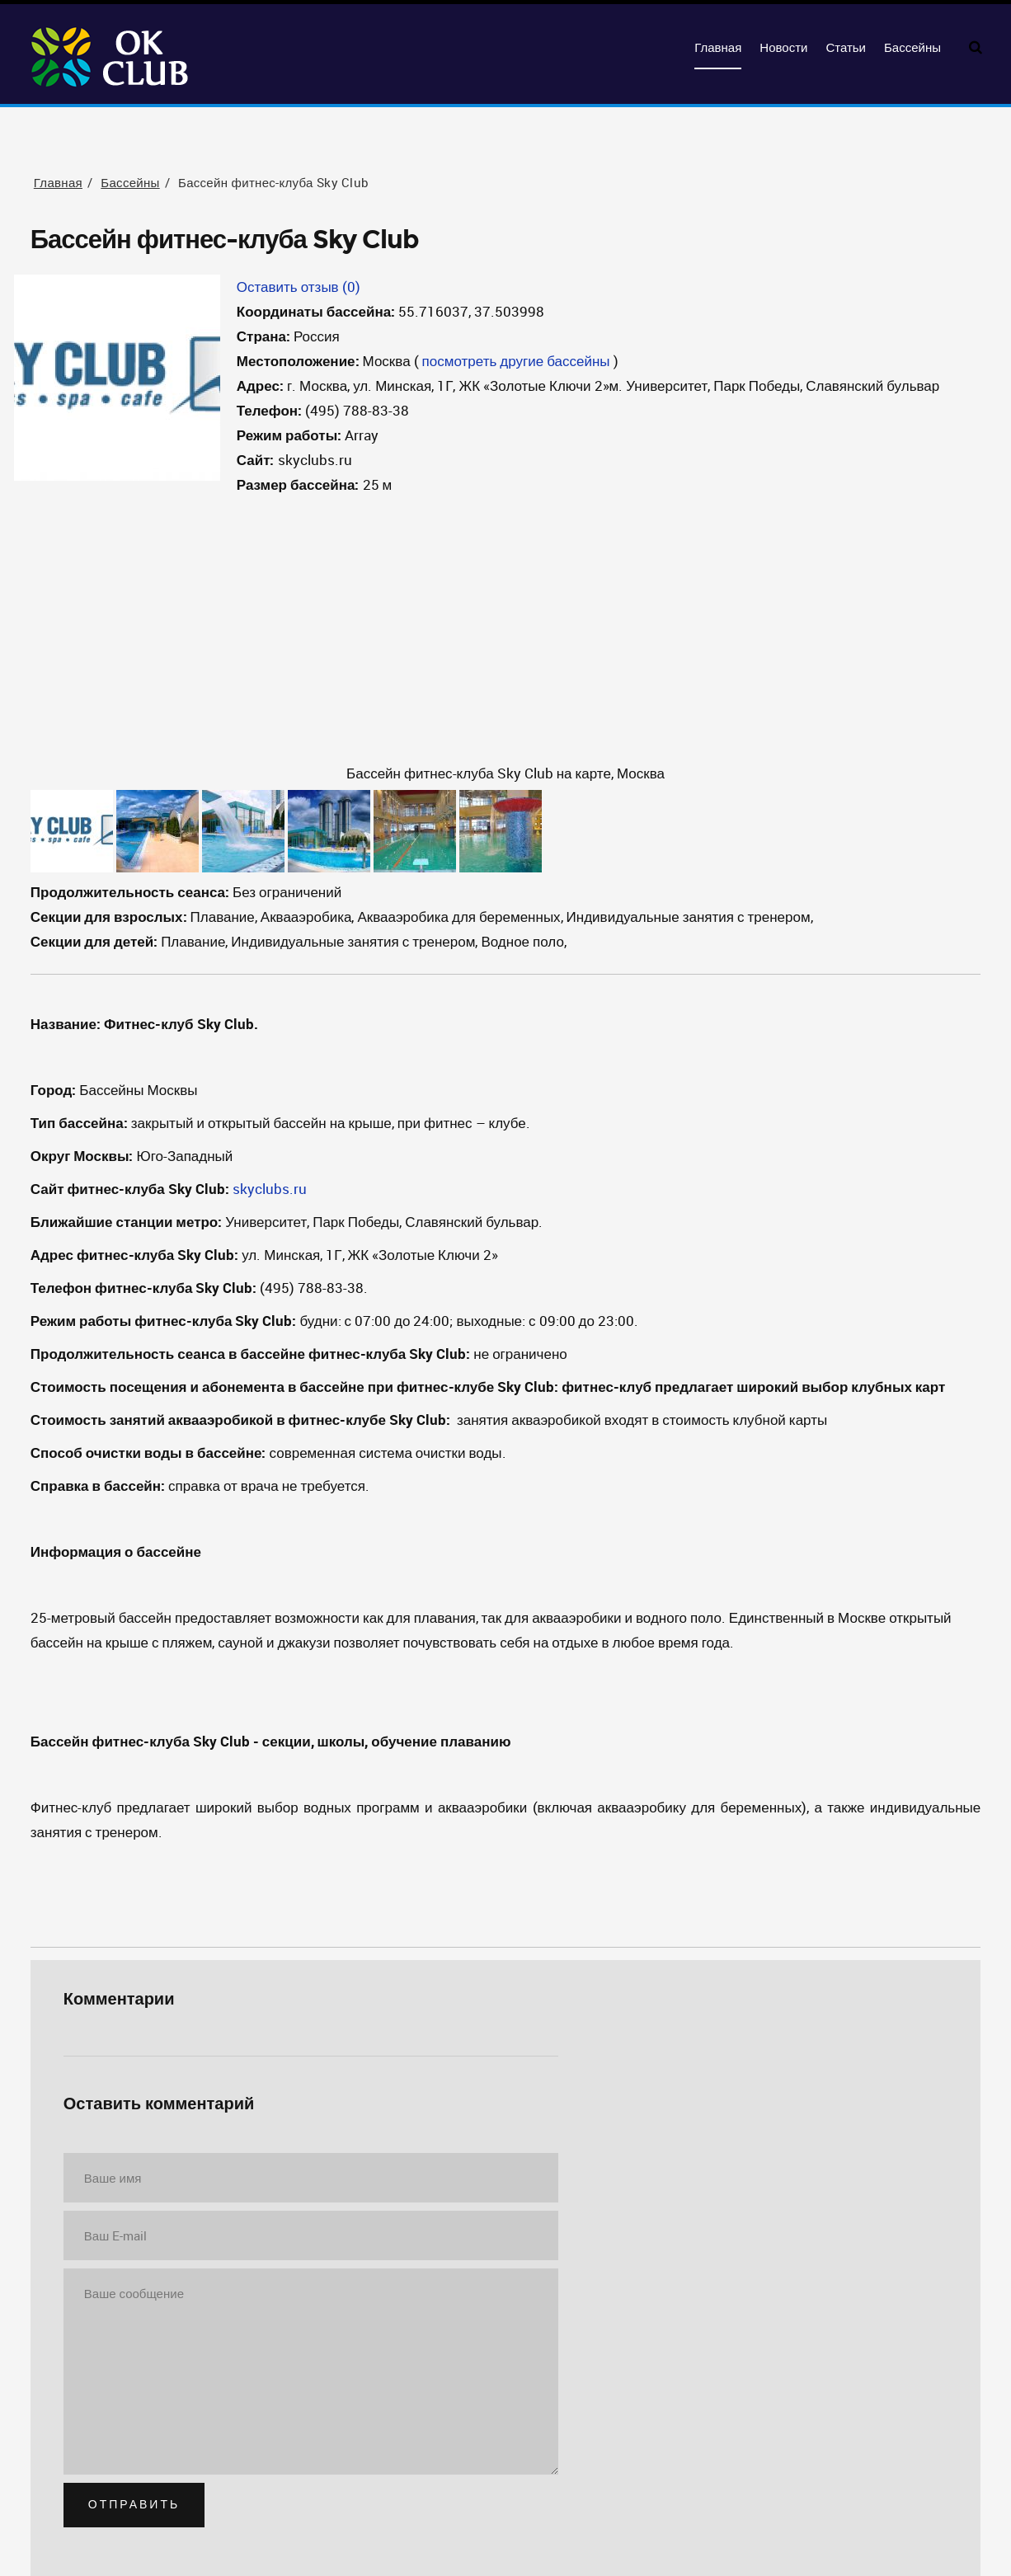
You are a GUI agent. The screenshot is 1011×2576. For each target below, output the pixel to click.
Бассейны (912, 47)
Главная (717, 47)
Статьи (845, 47)
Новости (783, 47)
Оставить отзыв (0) (298, 286)
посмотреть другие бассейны (516, 360)
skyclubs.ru (270, 1188)
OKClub (111, 58)
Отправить (134, 2505)
